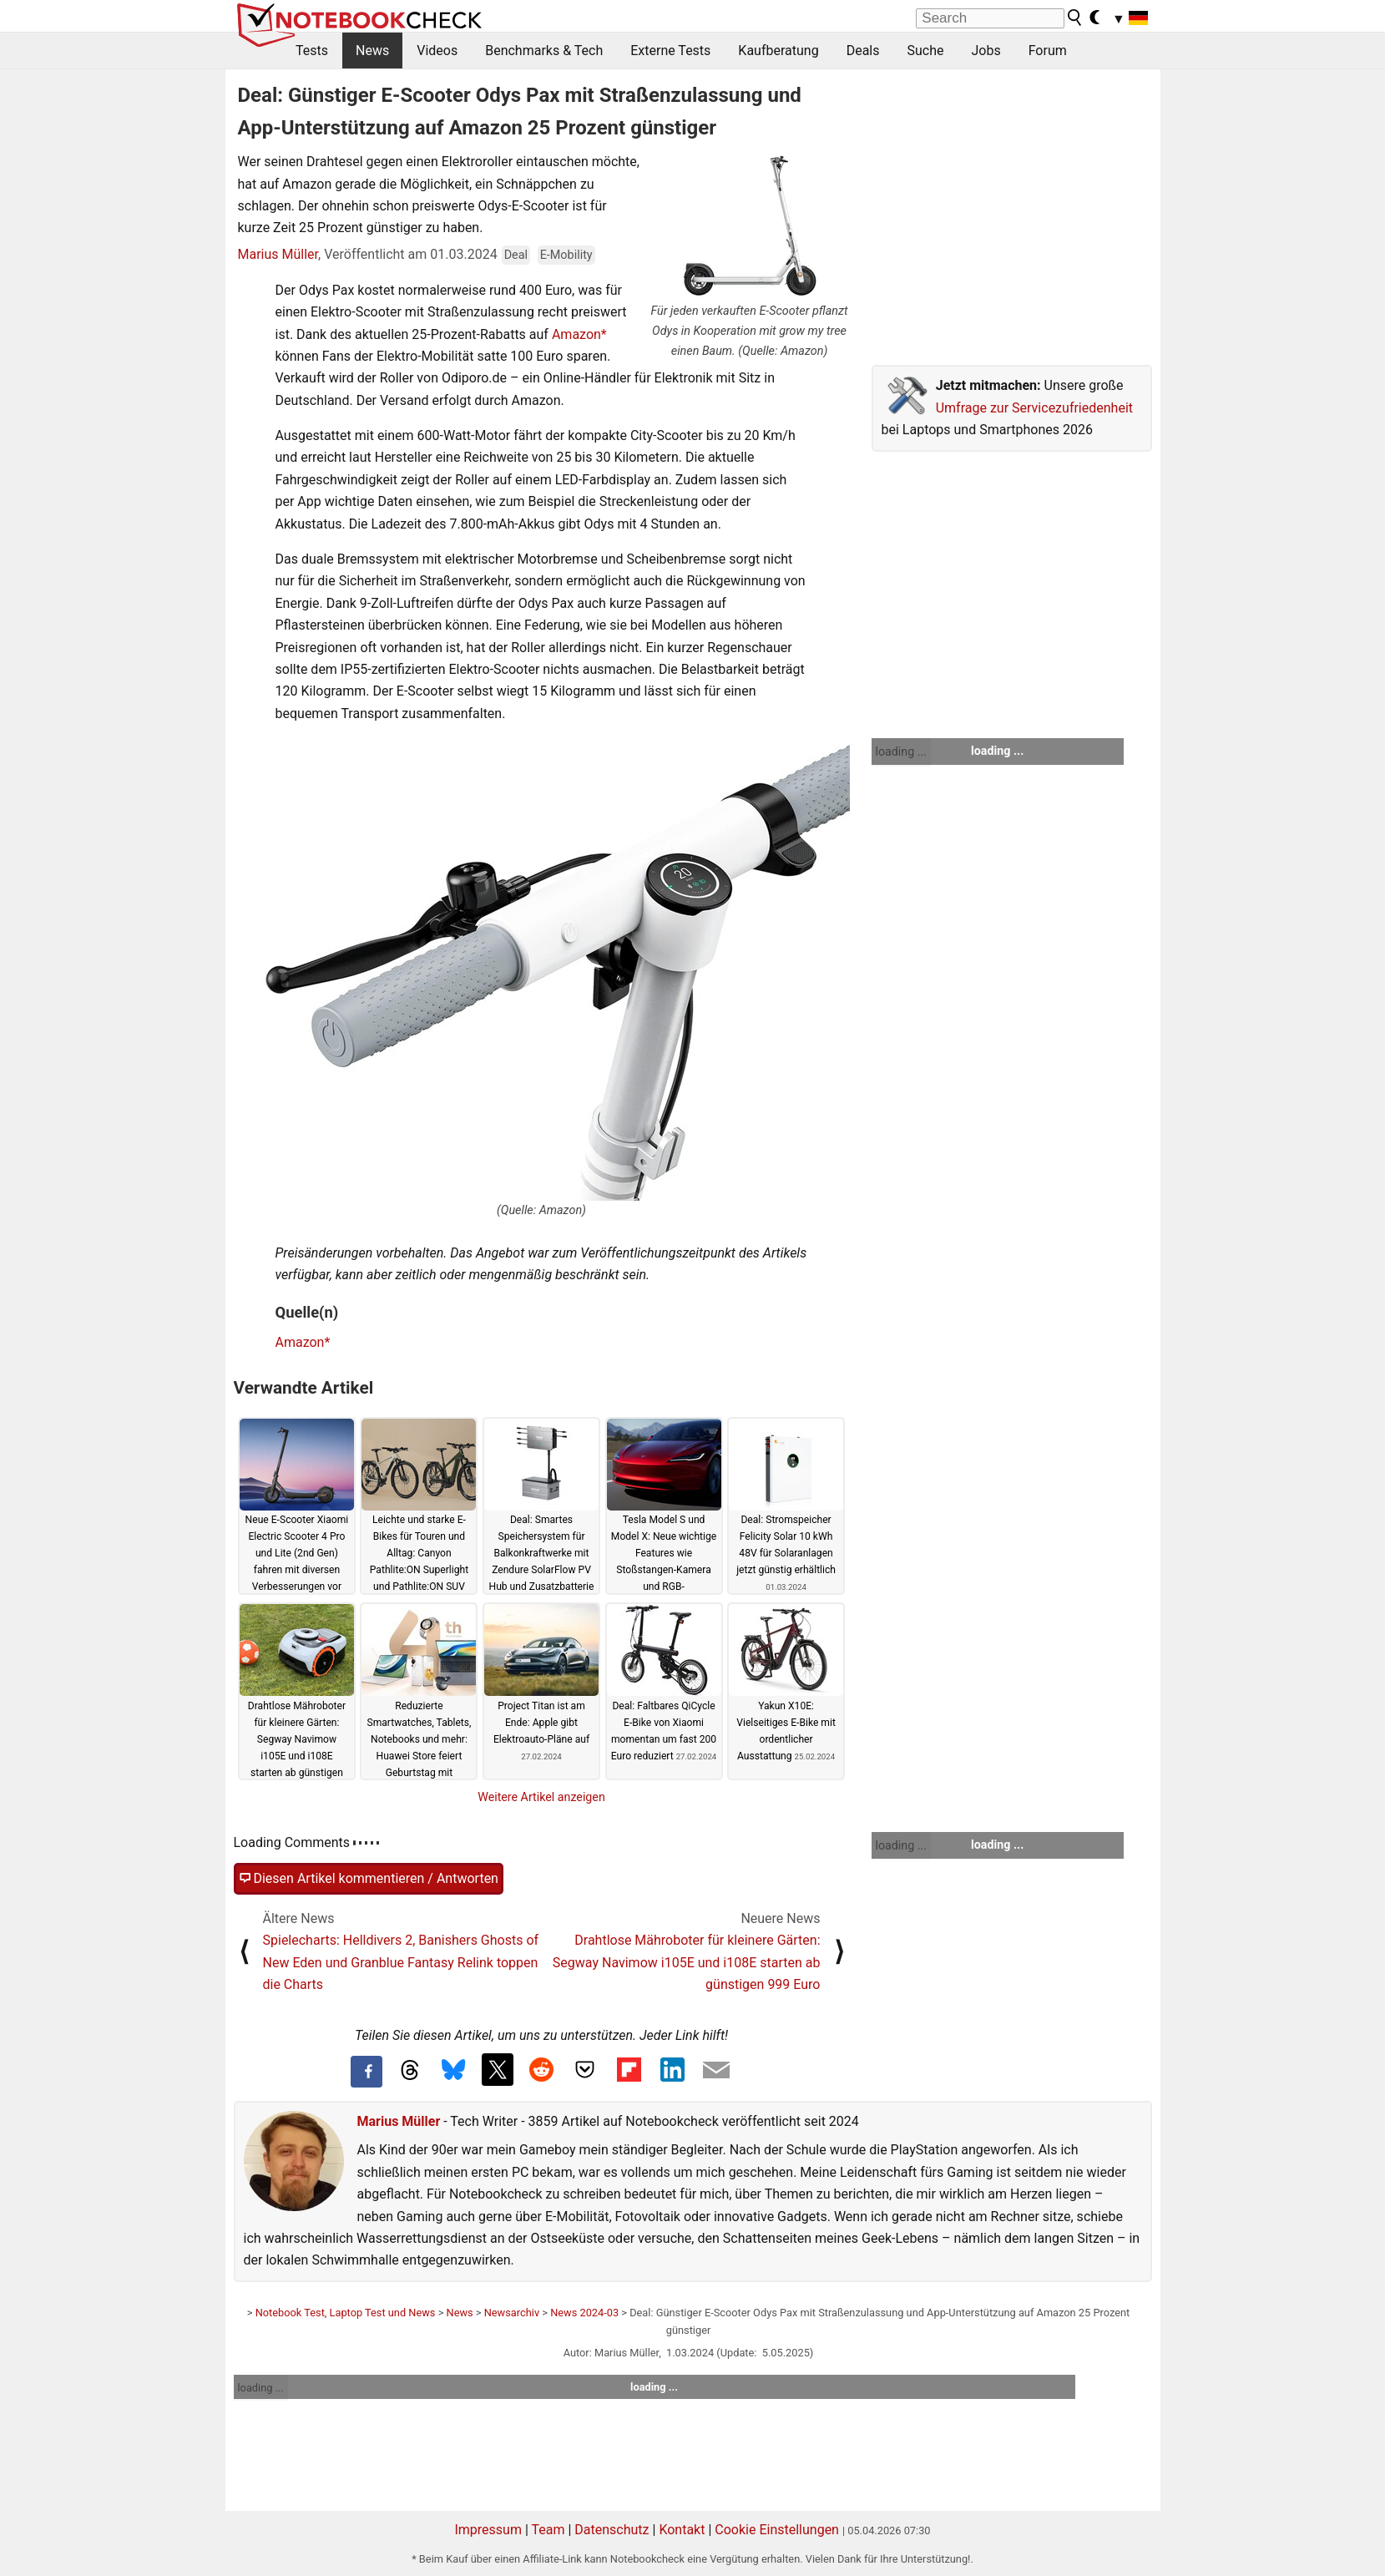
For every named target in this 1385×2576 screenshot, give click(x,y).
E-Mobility (566, 255)
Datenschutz (611, 2530)
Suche (925, 50)
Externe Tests (670, 50)
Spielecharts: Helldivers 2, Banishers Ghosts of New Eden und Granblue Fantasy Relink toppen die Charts (401, 1962)
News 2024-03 (584, 2312)
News (372, 50)
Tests (312, 50)
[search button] (1075, 17)
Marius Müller (278, 254)
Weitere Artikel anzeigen (541, 1797)
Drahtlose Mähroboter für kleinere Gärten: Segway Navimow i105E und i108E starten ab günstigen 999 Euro (687, 1962)
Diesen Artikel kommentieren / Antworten (368, 1878)
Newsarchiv (511, 2312)
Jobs (985, 50)
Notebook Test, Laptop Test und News (345, 2312)
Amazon (576, 334)
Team (547, 2530)
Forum (1048, 50)
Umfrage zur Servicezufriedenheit (1034, 408)
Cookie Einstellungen (777, 2530)
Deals (863, 50)
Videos (437, 50)
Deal (516, 255)
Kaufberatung (778, 50)
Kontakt (682, 2530)
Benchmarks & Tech (544, 50)
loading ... (901, 751)
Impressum (488, 2530)
